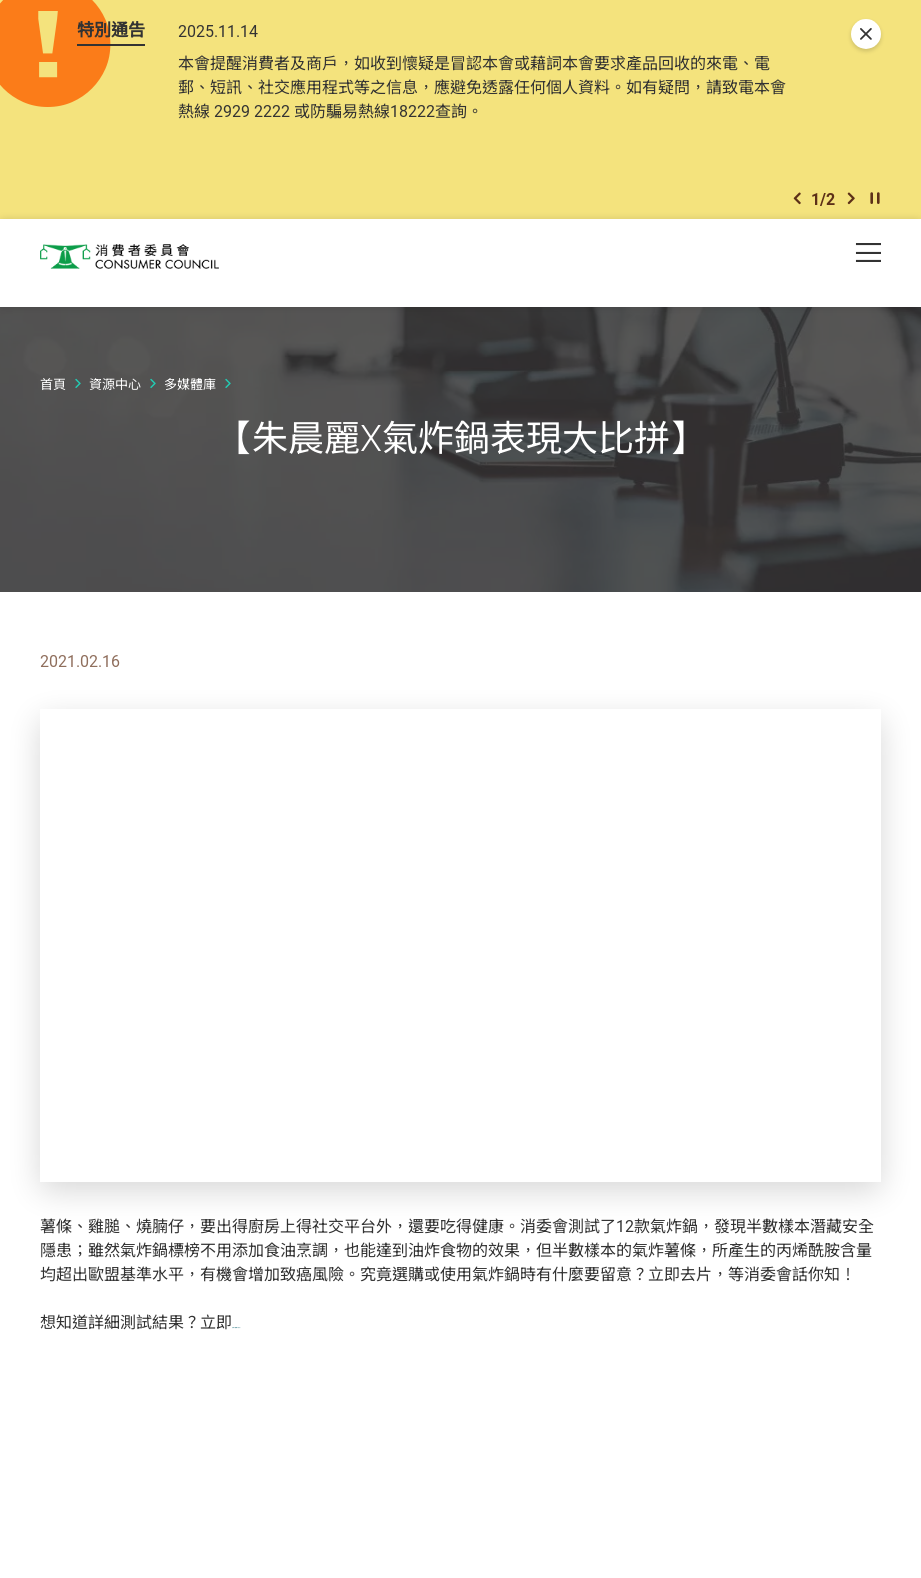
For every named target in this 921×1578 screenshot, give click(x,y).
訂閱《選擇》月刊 (296, 1335)
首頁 (53, 397)
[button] (797, 208)
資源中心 (115, 397)
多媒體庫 (190, 397)
